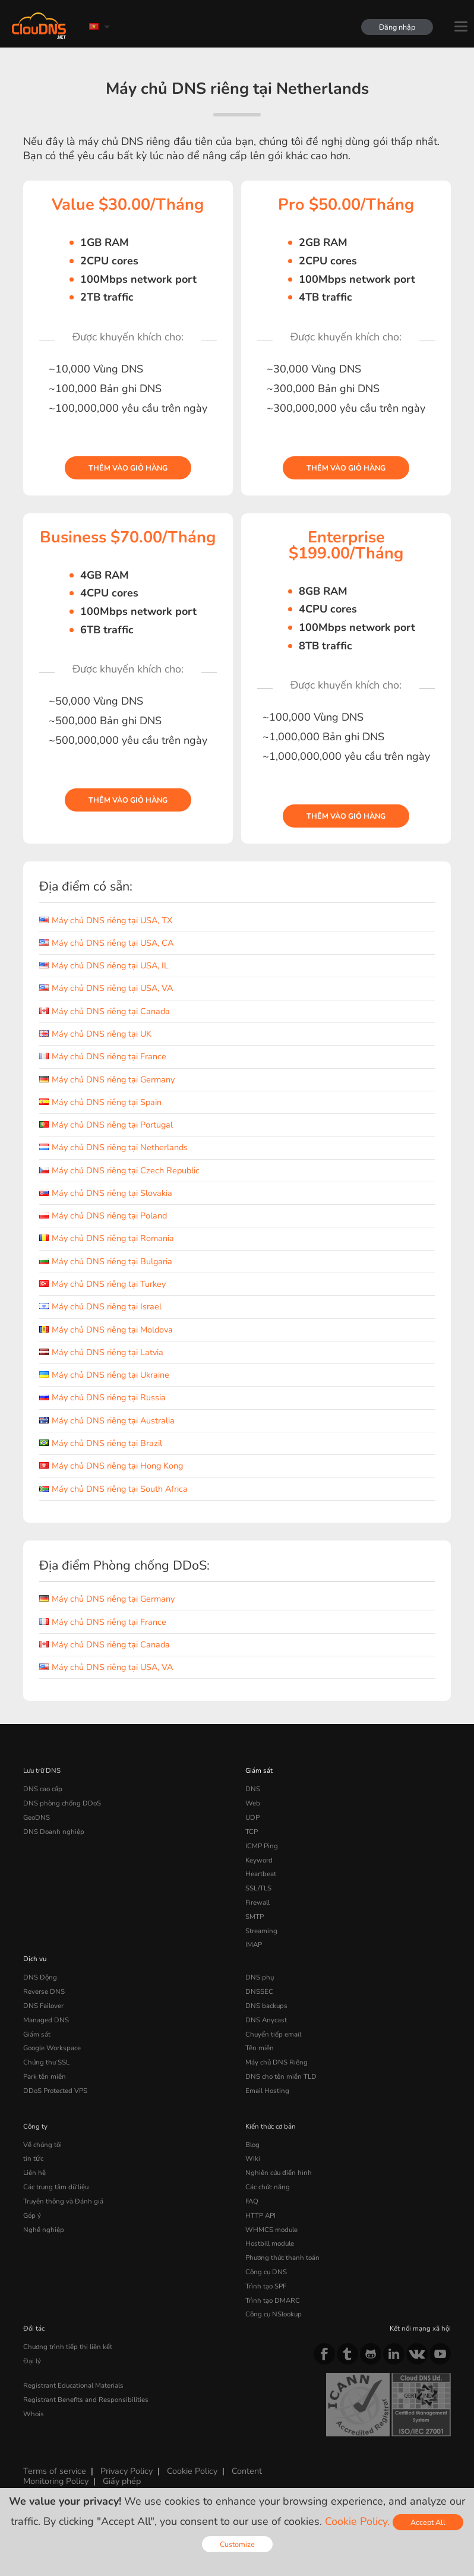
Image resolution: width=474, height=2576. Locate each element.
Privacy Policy (126, 2471)
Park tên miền (44, 2076)
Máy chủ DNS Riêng (276, 2062)
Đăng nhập (397, 27)
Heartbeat (260, 1874)
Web (252, 1803)
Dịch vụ (34, 1958)
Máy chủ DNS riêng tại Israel (100, 1306)
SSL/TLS (258, 1888)
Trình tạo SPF (265, 2286)
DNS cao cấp (42, 1789)
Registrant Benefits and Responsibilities (85, 2399)
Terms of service (54, 2471)
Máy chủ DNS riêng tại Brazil (100, 1443)
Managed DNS (46, 2020)
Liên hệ (34, 2172)
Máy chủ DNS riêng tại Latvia (101, 1352)
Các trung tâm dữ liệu (56, 2187)
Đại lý (32, 2361)
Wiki (252, 2158)
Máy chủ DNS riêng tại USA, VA (106, 988)
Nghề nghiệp (43, 2229)
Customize (237, 2544)
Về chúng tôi (42, 2144)
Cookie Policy (192, 2471)
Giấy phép (122, 2481)
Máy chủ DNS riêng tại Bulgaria (105, 1261)
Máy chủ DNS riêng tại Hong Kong (111, 1466)
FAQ (251, 2201)
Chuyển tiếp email (273, 2034)
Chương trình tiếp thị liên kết (67, 2346)
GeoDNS (36, 1817)
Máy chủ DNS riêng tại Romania (106, 1238)
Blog (252, 2144)
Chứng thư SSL (46, 2062)
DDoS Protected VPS (55, 2090)
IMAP (253, 1944)
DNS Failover (43, 2005)
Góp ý (32, 2215)
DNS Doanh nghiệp (53, 1831)
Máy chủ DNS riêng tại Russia (102, 1397)
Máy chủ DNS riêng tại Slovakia (105, 1193)
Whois (33, 2414)
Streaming (261, 1931)
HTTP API (260, 2215)
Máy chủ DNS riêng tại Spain (100, 1102)
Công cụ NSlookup (273, 2314)
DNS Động (40, 1977)
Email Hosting (267, 2090)
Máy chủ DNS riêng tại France (102, 1056)
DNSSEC (259, 1991)
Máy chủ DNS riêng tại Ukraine (104, 1375)
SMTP (254, 1916)
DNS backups (266, 2005)
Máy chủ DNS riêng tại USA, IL (104, 965)
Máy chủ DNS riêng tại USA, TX (105, 920)
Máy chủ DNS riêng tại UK (95, 1034)
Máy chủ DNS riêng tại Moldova (106, 1330)
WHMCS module (271, 2229)
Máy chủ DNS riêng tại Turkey (102, 1284)
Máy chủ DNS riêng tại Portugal (106, 1125)
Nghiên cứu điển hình (278, 2172)
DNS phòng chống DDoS (62, 1803)
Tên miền (259, 2048)
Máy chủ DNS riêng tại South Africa (113, 1489)
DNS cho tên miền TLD (281, 2076)
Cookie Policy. (357, 2521)
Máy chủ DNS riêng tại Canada (104, 1011)
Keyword (259, 1860)
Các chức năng (267, 2187)
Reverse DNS (44, 1991)
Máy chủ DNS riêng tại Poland (103, 1215)
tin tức (33, 2158)
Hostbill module (269, 2243)
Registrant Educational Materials (73, 2385)
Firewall (257, 1902)
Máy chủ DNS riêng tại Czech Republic (119, 1170)
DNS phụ (259, 1977)
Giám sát (259, 1770)
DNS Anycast (266, 2020)
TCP (251, 1831)
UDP (252, 1817)
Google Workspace (52, 2048)
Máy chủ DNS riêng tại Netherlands (113, 1147)
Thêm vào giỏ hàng (128, 468)
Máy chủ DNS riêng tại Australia (107, 1420)
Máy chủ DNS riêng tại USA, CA (106, 943)
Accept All (427, 2522)
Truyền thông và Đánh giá (63, 2201)
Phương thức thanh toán (282, 2257)
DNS (252, 1789)
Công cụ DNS (266, 2272)
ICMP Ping (261, 1846)
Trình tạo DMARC (272, 2300)
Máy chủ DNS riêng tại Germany (107, 1079)
